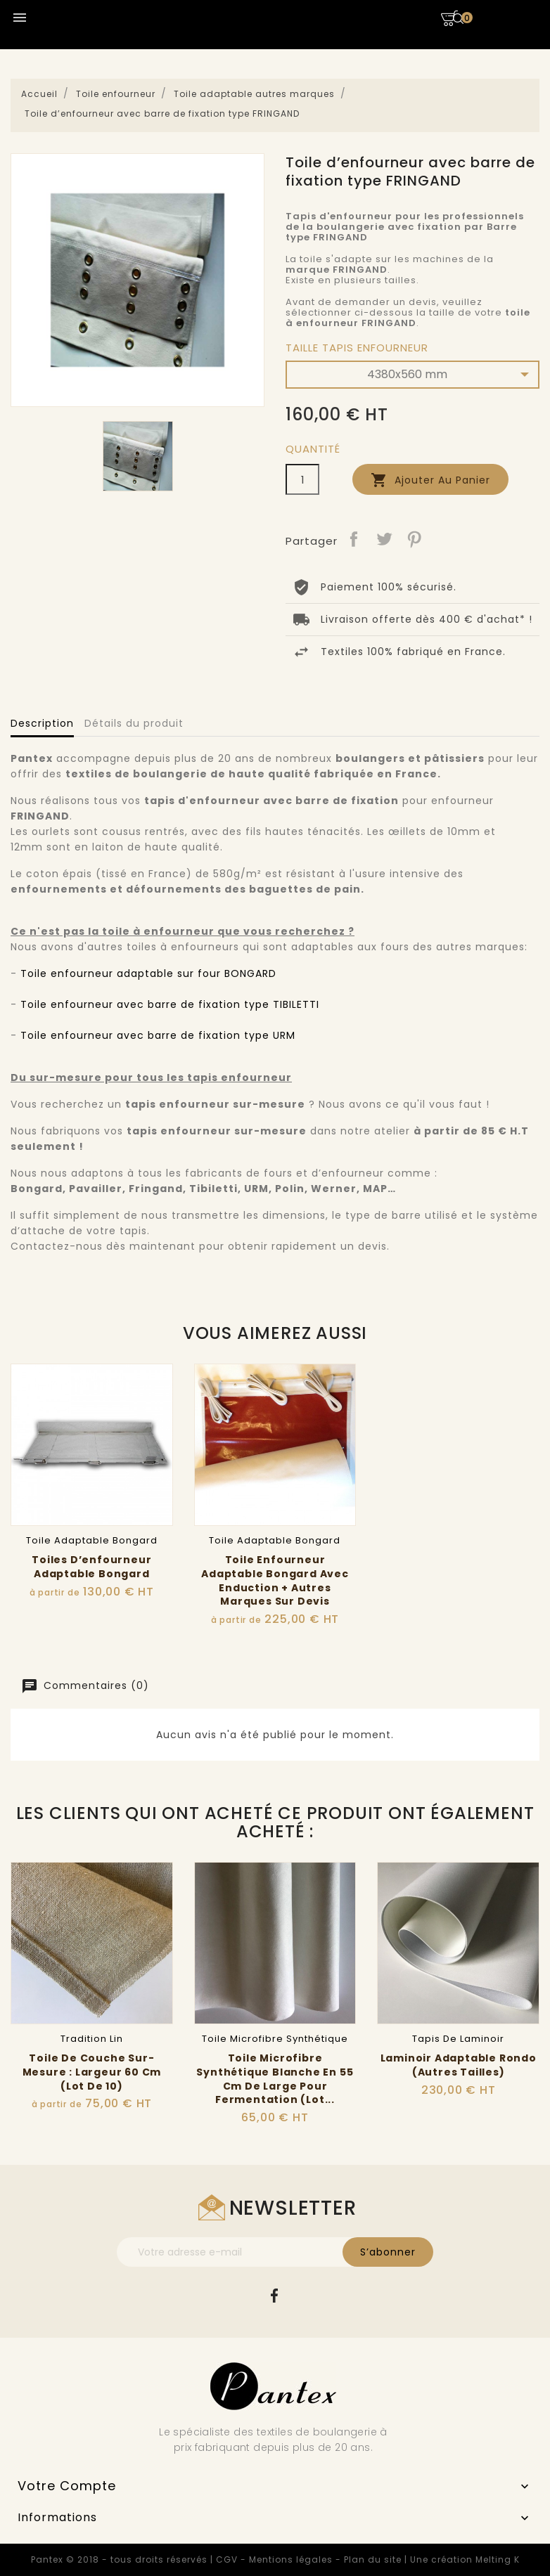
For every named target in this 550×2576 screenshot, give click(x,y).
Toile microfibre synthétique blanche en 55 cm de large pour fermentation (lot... (274, 2078)
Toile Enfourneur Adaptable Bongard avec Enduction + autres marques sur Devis (275, 1580)
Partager (353, 539)
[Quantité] (302, 479)
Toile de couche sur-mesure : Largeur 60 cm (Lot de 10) (92, 2072)
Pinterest (414, 539)
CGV (227, 2559)
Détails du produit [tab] (134, 723)
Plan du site (373, 2559)
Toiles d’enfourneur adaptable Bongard (91, 1567)
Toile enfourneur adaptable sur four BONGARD (148, 973)
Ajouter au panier (430, 480)
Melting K (497, 2559)
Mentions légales (291, 2559)
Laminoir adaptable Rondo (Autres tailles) (458, 2065)
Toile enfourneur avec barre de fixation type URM (157, 1035)
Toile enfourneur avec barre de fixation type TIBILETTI (169, 1004)
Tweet (384, 539)
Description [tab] (42, 723)
